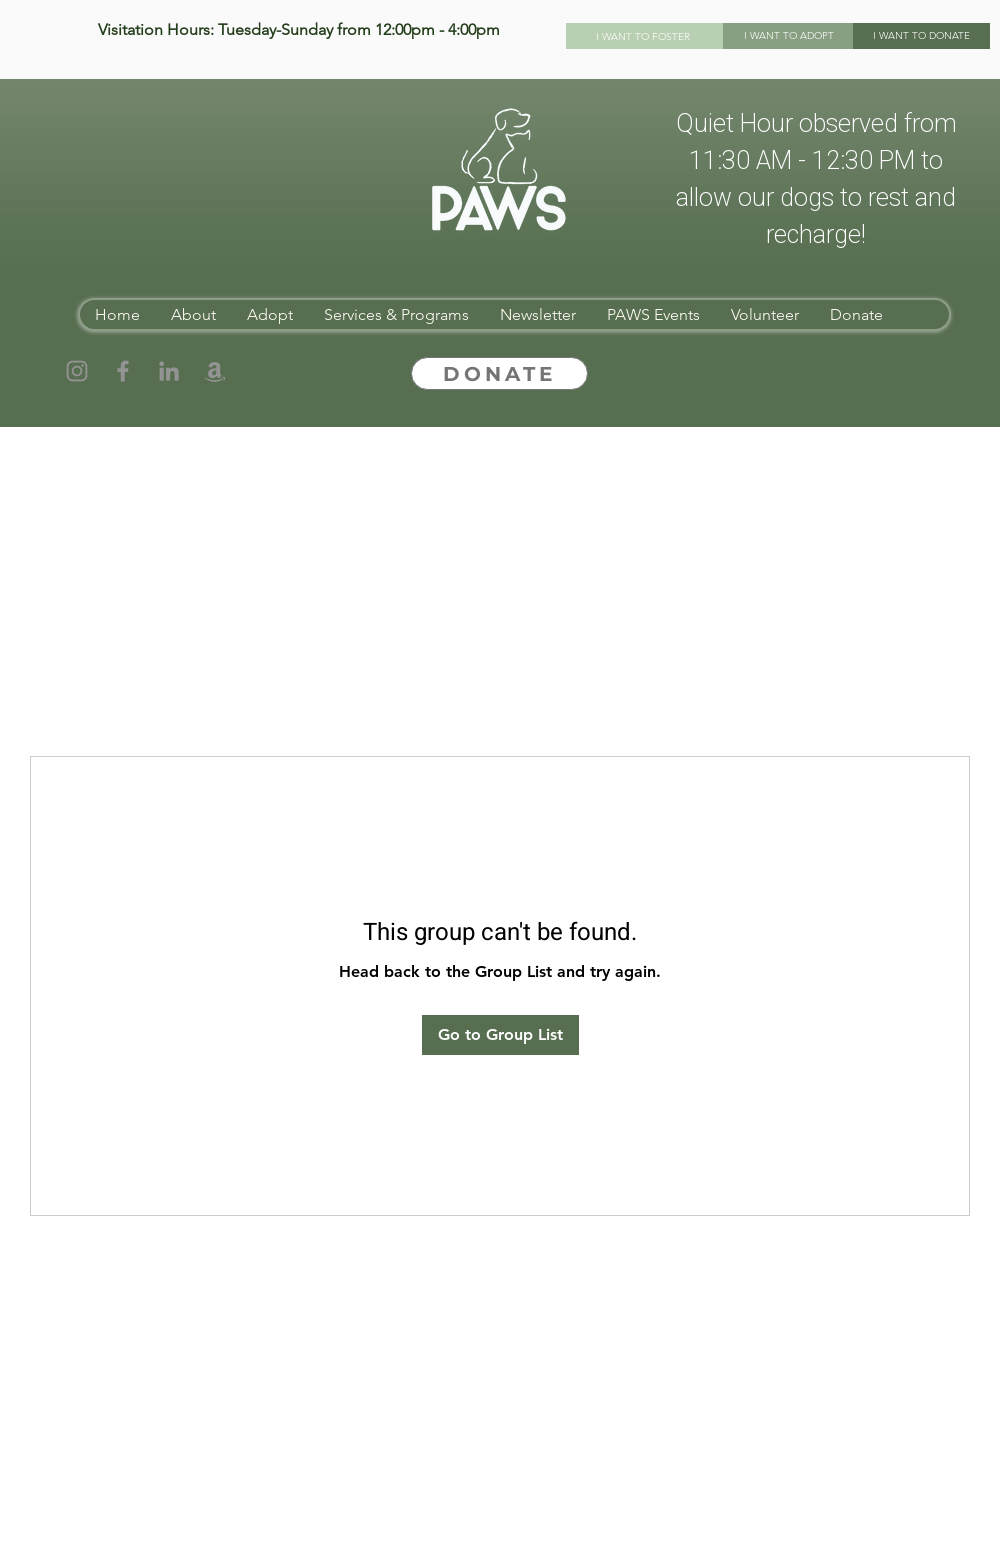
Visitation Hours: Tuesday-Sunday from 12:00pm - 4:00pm (299, 29)
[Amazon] (215, 371)
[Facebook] (123, 371)
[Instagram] (77, 371)
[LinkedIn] (169, 371)
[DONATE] (499, 373)
